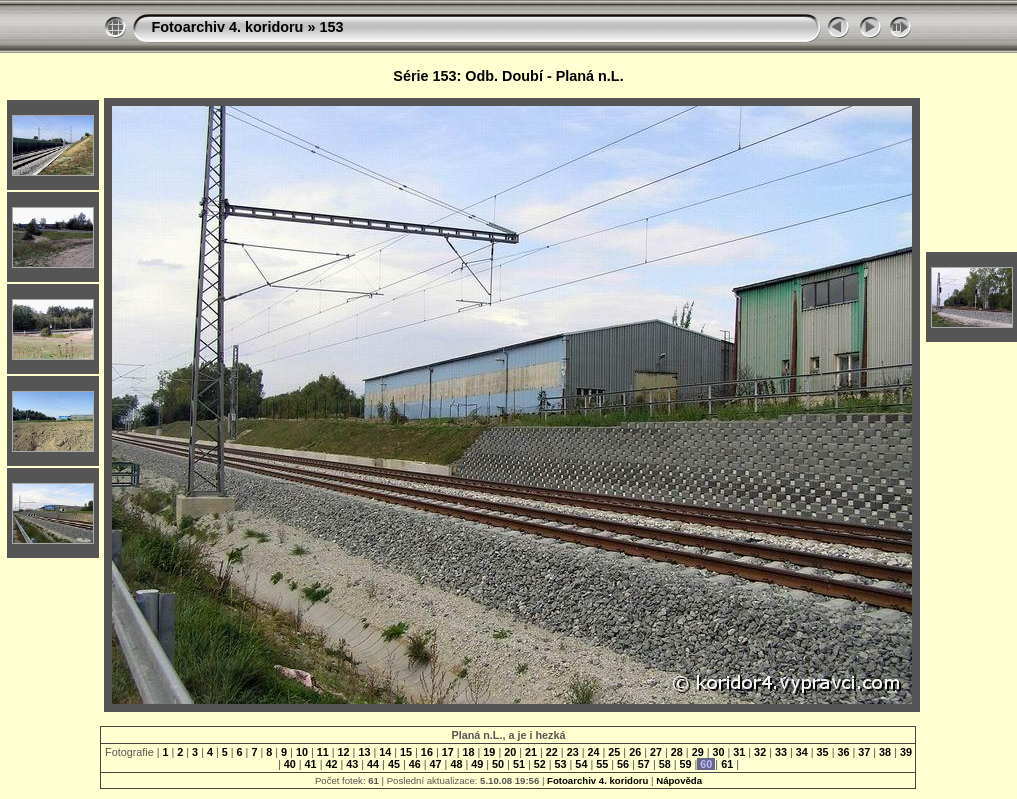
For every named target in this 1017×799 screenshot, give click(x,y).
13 (364, 752)
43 (352, 764)
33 (781, 752)
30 (718, 752)
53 (561, 764)
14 (385, 752)
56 (623, 764)
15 (406, 752)
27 (656, 752)
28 (677, 752)
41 (311, 764)
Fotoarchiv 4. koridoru (227, 27)
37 (864, 752)
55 (602, 764)
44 (373, 764)
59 (686, 764)
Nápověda (679, 780)
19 (489, 752)
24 (594, 752)
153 (331, 27)
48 (456, 764)
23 (573, 752)
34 (802, 752)
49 (477, 764)
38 (885, 752)
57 (644, 764)
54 (581, 764)
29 (698, 752)
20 (510, 752)
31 (739, 752)
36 (843, 752)
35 (823, 752)
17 (448, 752)
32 (760, 752)
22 (552, 752)
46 (415, 764)
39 (904, 752)
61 (727, 764)
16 (427, 752)
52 (540, 764)
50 (498, 764)
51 (519, 764)
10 (302, 752)
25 (614, 752)
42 (331, 764)
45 (394, 764)
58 (665, 764)
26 (635, 752)
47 (436, 764)
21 (531, 752)
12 (344, 752)
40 (290, 764)
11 (323, 752)
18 (469, 752)
